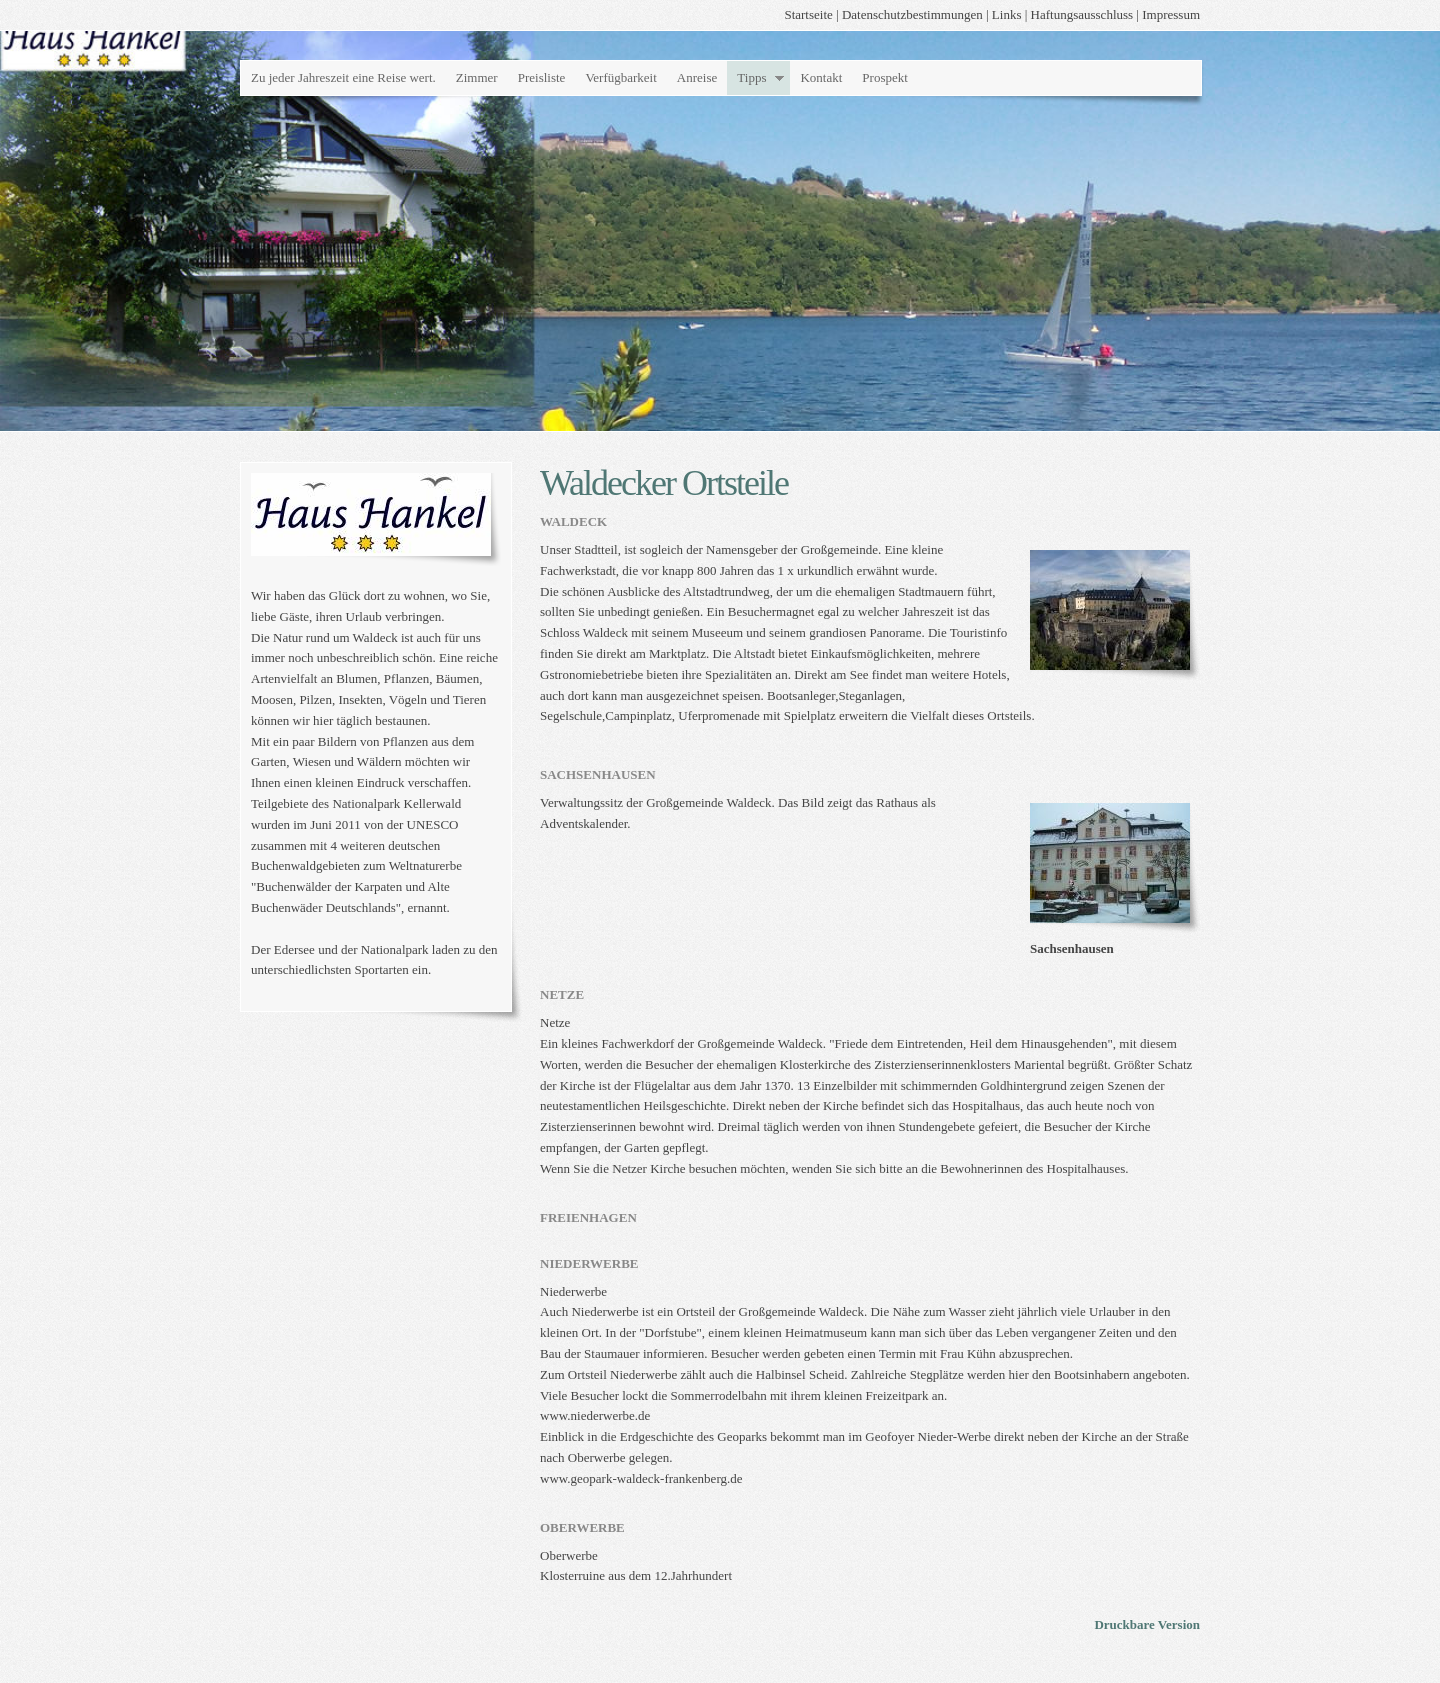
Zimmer (477, 77)
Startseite (808, 14)
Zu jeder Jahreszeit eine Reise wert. (343, 77)
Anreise (697, 77)
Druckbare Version (1147, 1624)
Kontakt (821, 77)
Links (1007, 14)
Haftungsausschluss (1082, 14)
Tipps (751, 77)
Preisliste (542, 77)
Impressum (1171, 14)
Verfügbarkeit (620, 77)
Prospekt (885, 77)
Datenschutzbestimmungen (912, 14)
